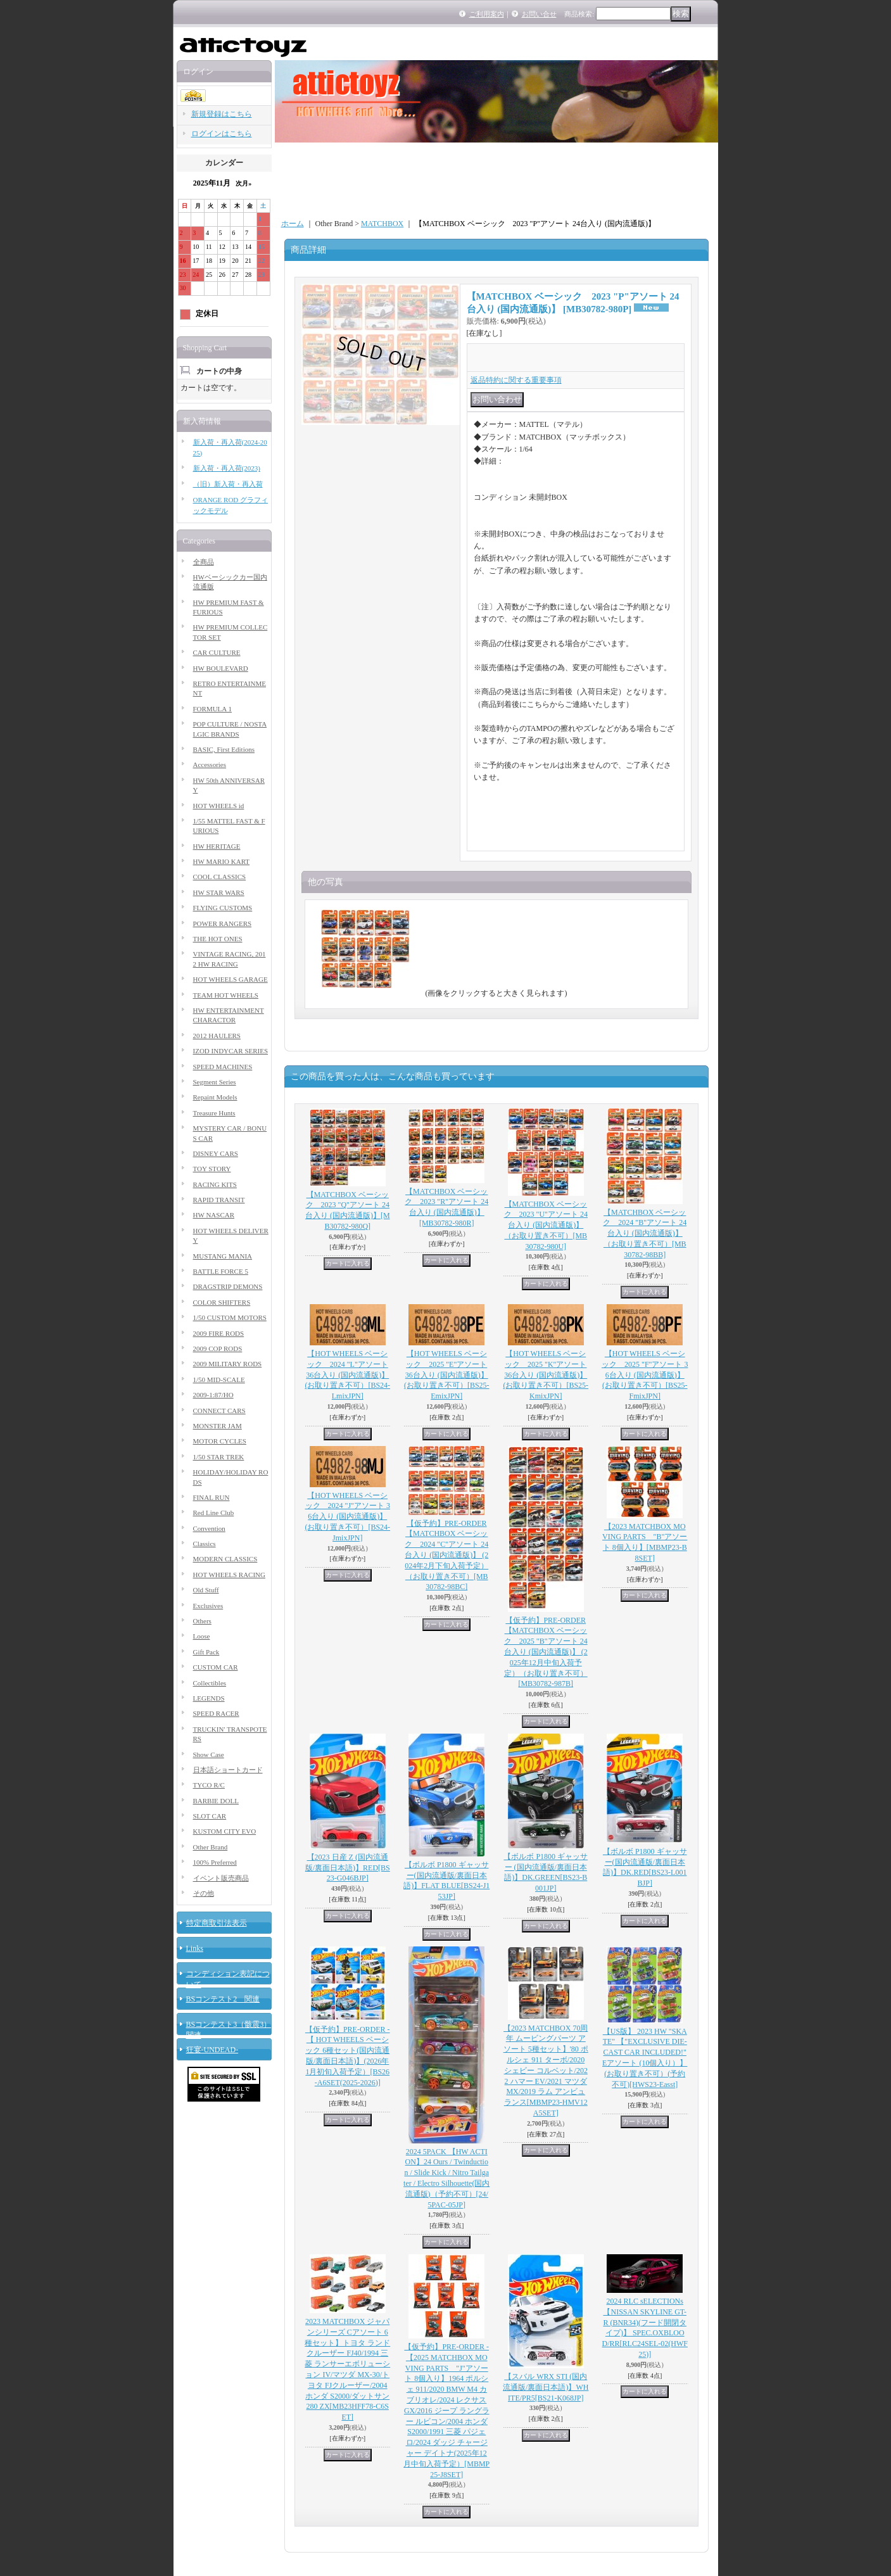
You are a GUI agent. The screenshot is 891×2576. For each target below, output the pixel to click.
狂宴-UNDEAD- (212, 2049)
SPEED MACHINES (223, 1066)
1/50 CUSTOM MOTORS (230, 1317)
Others (202, 1621)
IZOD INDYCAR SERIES (231, 1051)
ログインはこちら (221, 133)
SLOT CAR (210, 1816)
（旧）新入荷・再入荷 (228, 484)
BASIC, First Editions (224, 749)
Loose (201, 1636)
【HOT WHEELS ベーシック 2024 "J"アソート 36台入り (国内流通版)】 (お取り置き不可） (347, 1516)
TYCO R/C (209, 1785)
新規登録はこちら (221, 114)
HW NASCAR (214, 1215)
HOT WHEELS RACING (229, 1574)
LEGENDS (209, 1698)
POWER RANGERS (222, 923)
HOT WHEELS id (218, 805)
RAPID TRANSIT (219, 1199)
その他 (203, 1893)
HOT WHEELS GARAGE (230, 979)
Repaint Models (215, 1097)
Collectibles (210, 1683)
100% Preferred (215, 1862)
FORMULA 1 (212, 709)
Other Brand (210, 1847)
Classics (204, 1543)
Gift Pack (206, 1652)
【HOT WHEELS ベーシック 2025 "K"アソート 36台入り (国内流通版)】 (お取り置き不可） (545, 1374)
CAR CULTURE (217, 652)
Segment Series (214, 1082)
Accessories (210, 764)
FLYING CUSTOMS (223, 907)
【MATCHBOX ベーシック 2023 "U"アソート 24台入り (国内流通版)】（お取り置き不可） (546, 1225)
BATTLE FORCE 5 (220, 1271)
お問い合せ (539, 14)
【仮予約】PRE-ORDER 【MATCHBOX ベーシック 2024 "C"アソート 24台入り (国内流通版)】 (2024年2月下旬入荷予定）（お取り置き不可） (446, 1555)
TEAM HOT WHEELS (225, 995)
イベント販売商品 (221, 1878)
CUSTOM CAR (215, 1667)
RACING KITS (215, 1184)
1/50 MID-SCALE (219, 1379)
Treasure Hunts (214, 1113)
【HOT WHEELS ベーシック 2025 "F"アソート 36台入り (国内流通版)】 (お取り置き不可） (645, 1374)
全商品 (203, 562)
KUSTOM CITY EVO (224, 1831)
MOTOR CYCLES (219, 1441)
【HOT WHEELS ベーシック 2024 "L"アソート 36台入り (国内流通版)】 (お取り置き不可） (347, 1374)
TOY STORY (212, 1168)
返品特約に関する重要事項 (516, 380)
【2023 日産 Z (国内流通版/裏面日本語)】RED (347, 1868)
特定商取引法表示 (216, 1923)
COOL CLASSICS (219, 876)
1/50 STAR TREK (218, 1457)
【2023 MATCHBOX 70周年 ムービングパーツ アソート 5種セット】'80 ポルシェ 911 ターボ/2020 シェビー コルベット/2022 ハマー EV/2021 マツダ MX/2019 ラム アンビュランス (545, 2070)
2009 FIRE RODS (218, 1333)
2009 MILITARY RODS (227, 1363)
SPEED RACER (216, 1713)
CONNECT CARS (219, 1410)
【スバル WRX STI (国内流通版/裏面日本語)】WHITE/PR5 (545, 2387)
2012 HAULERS (217, 1035)
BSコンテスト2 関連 (223, 1999)
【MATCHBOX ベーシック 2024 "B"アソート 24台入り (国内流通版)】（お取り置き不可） (644, 1233)
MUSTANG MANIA (223, 1256)
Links (194, 1948)
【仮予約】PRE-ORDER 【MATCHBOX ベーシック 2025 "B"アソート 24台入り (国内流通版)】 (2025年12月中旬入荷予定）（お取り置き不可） (546, 1652)
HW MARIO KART (221, 861)
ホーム (292, 223)
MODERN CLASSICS (225, 1559)
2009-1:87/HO (213, 1395)
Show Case (208, 1754)
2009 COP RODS (218, 1348)
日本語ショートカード (228, 1769)
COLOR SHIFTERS (222, 1302)
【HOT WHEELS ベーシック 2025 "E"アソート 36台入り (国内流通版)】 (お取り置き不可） (447, 1374)
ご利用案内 (486, 14)
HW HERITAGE (217, 846)
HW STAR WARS (218, 892)
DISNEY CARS (215, 1153)
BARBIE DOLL (216, 1801)
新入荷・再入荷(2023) (226, 468)
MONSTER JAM (217, 1426)
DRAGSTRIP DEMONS (228, 1286)
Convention (209, 1528)
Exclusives (208, 1605)
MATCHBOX (382, 223)
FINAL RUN (211, 1497)
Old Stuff (206, 1590)
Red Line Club (213, 1512)
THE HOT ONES (218, 938)
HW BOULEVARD (220, 668)
